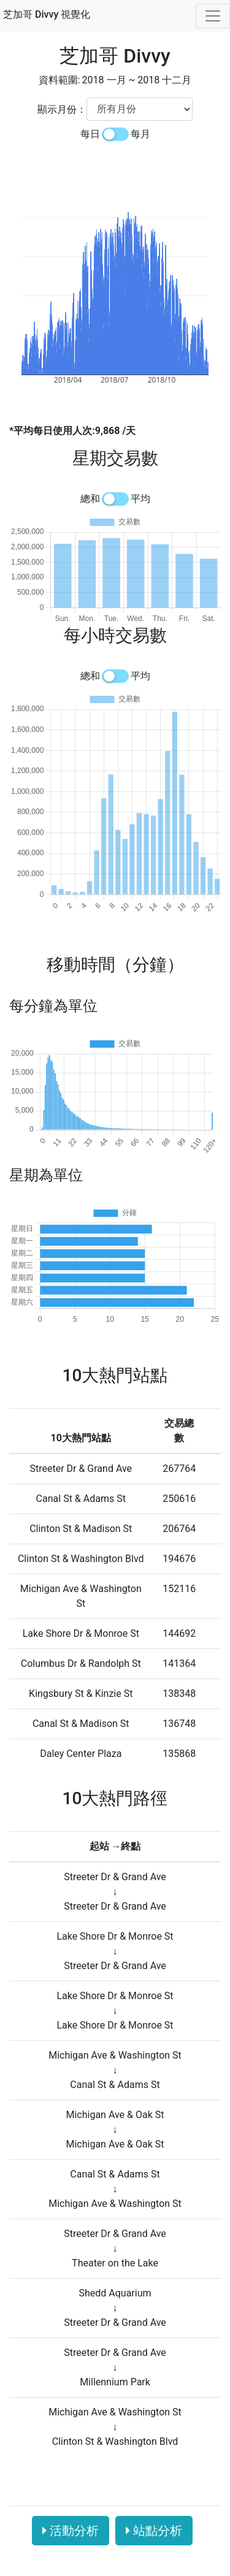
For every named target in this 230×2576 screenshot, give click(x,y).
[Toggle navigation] (213, 16)
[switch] (115, 134)
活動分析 (70, 2530)
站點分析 (154, 2530)
